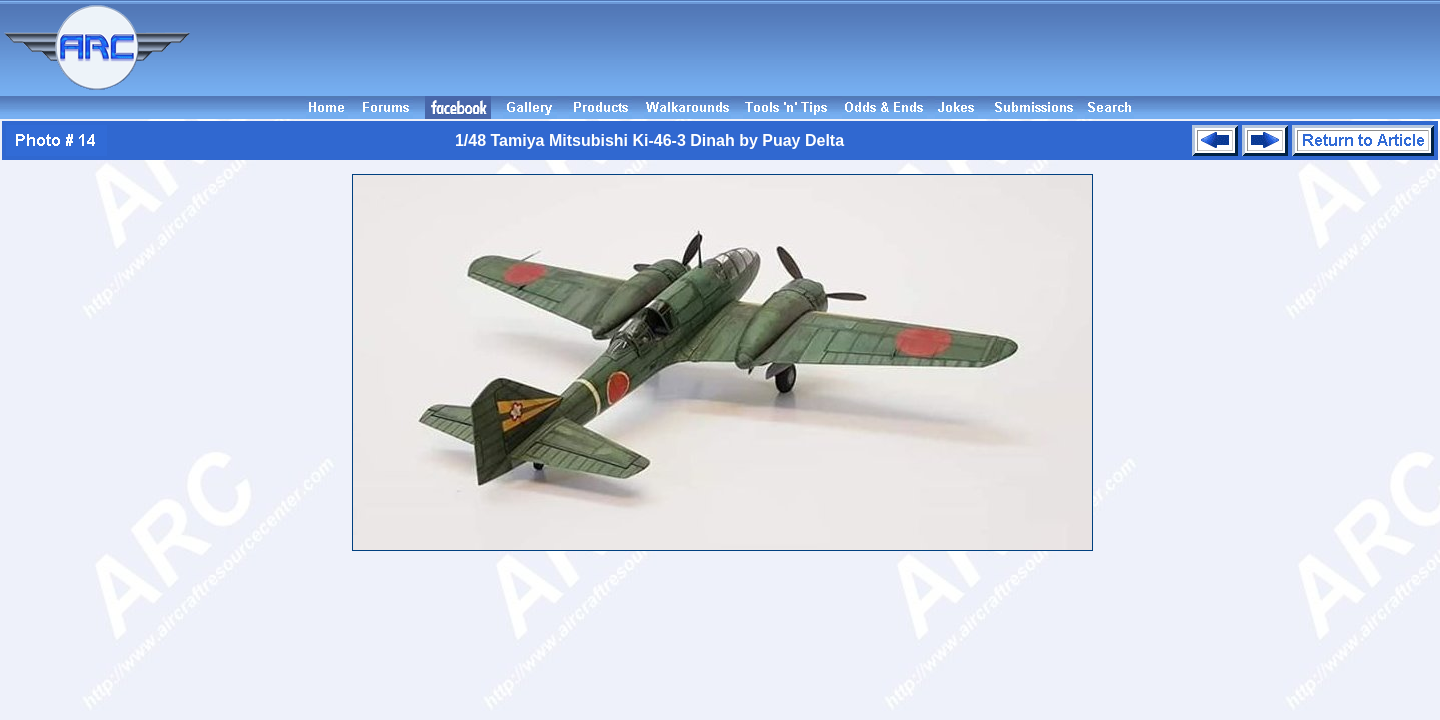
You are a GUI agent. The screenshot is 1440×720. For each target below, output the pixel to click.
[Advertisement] (818, 48)
